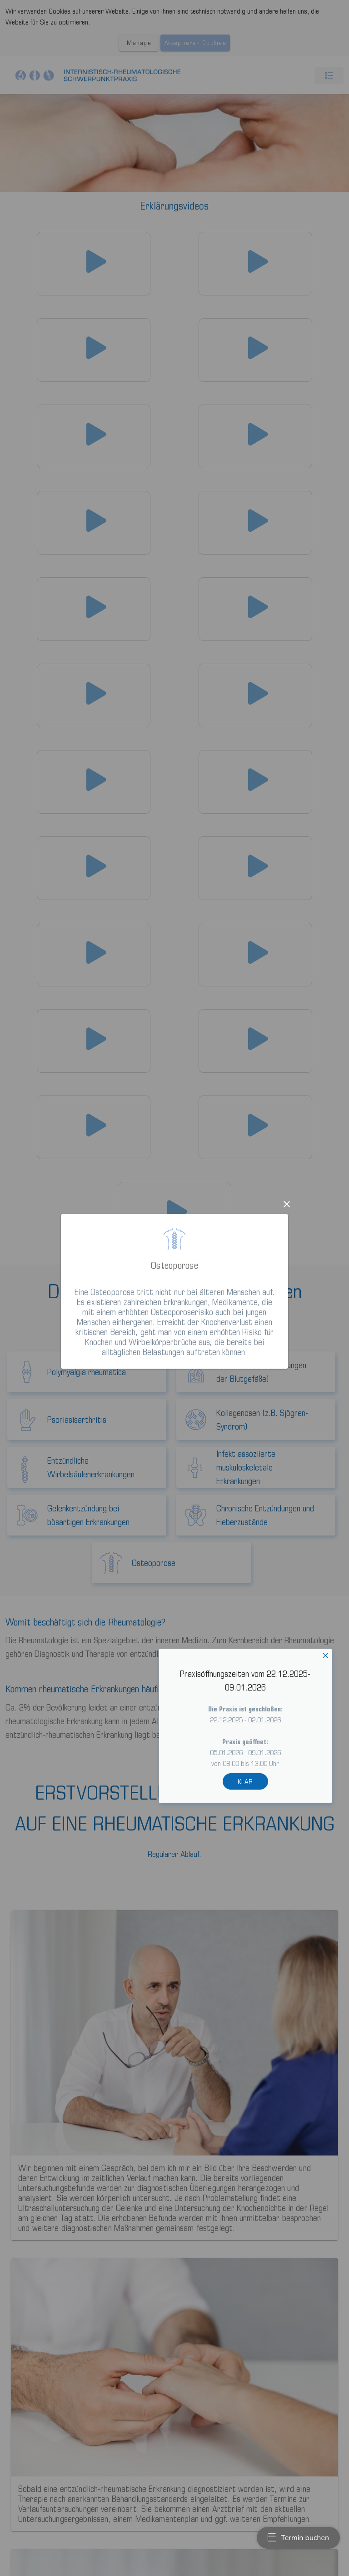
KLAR (245, 1781)
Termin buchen (298, 2538)
